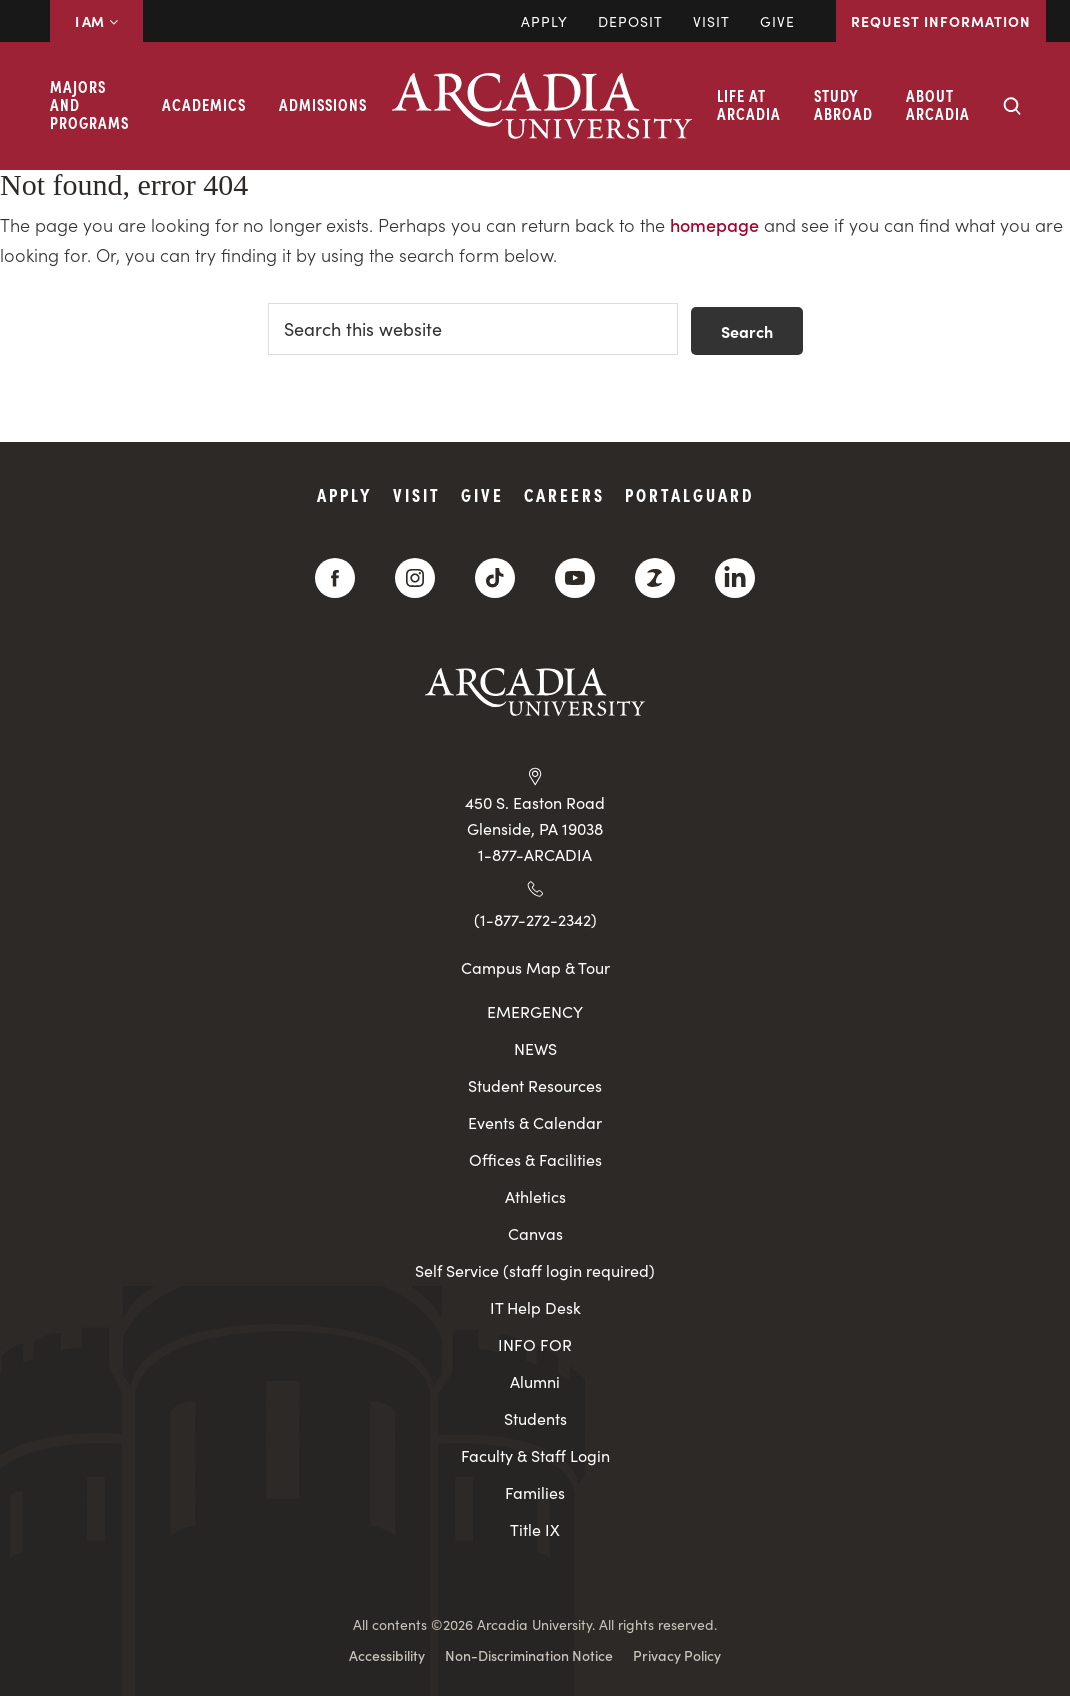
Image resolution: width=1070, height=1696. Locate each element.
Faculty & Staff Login (535, 1455)
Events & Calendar (535, 1122)
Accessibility (387, 1655)
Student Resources (535, 1085)
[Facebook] (335, 578)
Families (535, 1492)
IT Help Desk (535, 1307)
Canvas (535, 1233)
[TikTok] (495, 578)
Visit (711, 21)
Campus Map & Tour (535, 967)
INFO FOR (535, 1344)
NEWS (535, 1048)
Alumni (535, 1381)
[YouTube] (575, 578)
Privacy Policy (677, 1655)
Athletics (535, 1196)
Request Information (941, 21)
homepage (714, 224)
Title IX (535, 1529)
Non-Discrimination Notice (529, 1655)
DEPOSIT (630, 21)
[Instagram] (415, 578)
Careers (564, 494)
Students (535, 1418)
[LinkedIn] (735, 578)
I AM (96, 21)
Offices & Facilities (535, 1159)
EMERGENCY (535, 1011)
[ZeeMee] (655, 578)
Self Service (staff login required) (535, 1270)
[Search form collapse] (1012, 106)
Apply (544, 21)
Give (777, 21)
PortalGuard (689, 494)
